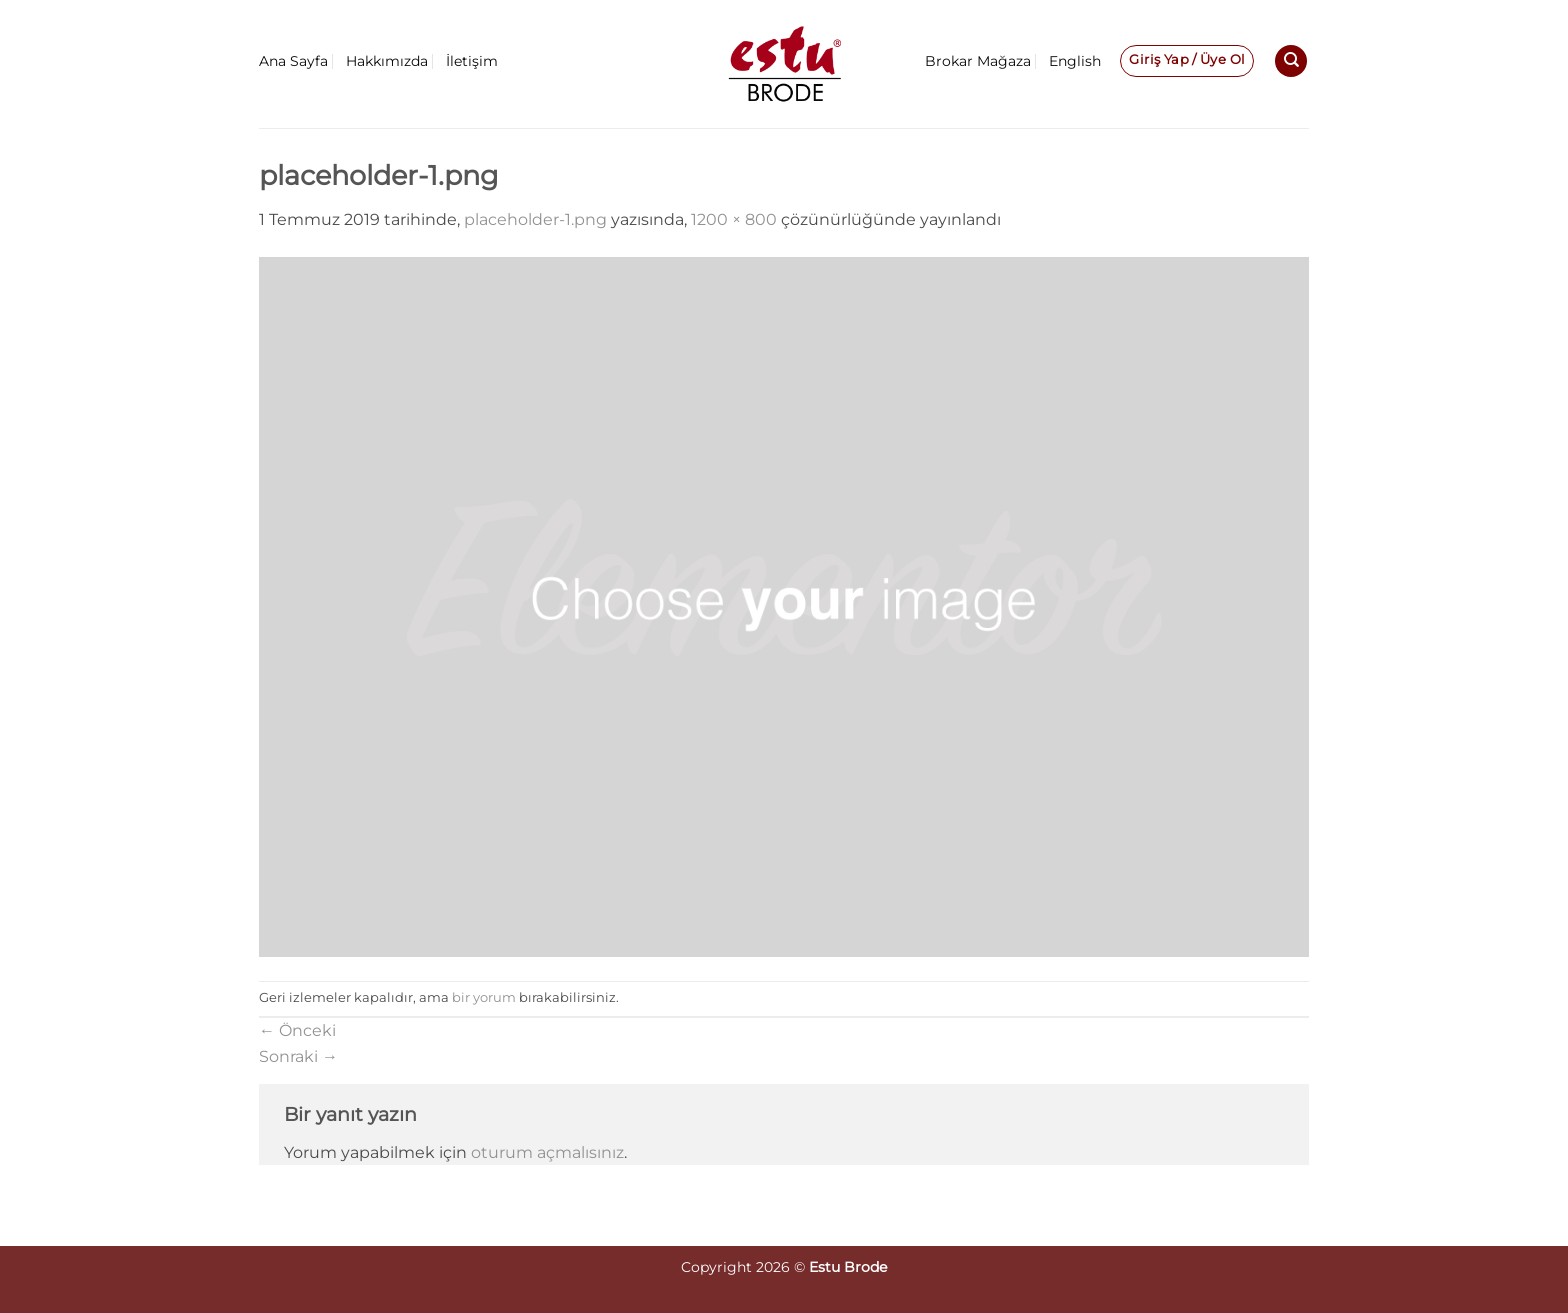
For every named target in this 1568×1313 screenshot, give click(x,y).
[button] (1187, 61)
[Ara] (1291, 61)
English (1075, 61)
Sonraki (298, 1056)
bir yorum (484, 997)
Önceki (297, 1030)
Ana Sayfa (293, 61)
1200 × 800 (734, 219)
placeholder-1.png (535, 219)
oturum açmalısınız (547, 1152)
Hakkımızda (387, 61)
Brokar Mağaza (978, 61)
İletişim (472, 61)
